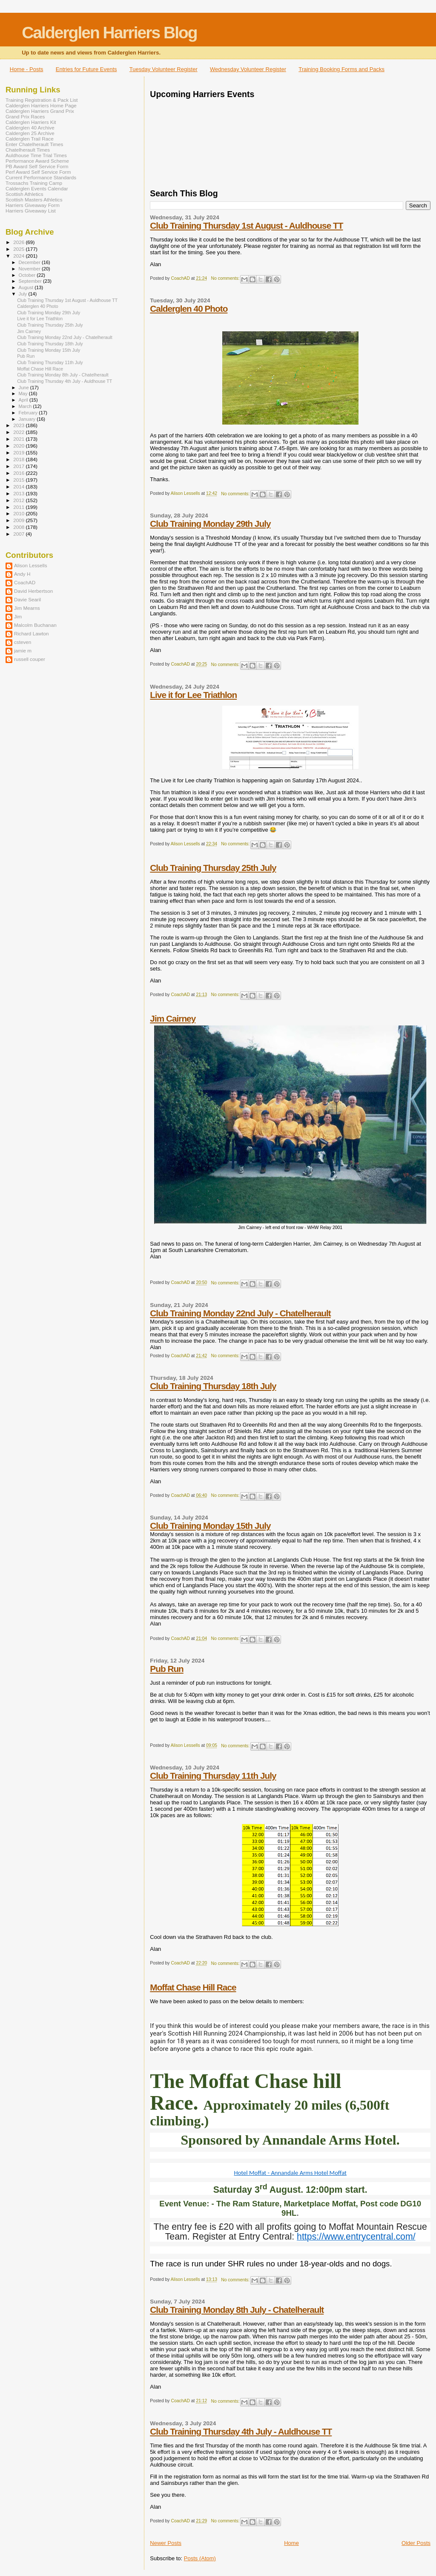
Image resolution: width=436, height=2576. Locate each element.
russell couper (29, 659)
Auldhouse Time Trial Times (36, 155)
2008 (19, 527)
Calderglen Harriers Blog (109, 32)
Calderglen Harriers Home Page (41, 105)
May (24, 393)
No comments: (226, 278)
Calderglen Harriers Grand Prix (40, 111)
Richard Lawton (31, 633)
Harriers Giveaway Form (33, 205)
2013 (19, 493)
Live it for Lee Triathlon (193, 695)
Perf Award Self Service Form (38, 172)
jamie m (23, 650)
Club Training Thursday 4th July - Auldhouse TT (241, 2431)
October (28, 275)
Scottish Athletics (24, 194)
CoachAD (24, 582)
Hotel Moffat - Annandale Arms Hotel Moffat (290, 2173)
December (30, 262)
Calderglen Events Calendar (37, 188)
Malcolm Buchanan (35, 625)
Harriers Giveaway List (31, 210)
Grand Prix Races (25, 116)
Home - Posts (26, 69)
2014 (19, 486)
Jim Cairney (172, 1018)
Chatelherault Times (28, 149)
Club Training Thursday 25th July (213, 868)
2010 (19, 513)
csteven (22, 642)
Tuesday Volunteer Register (163, 69)
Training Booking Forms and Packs (341, 69)
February (29, 412)
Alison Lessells (30, 565)
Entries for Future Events (86, 69)
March (26, 406)
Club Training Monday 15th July (210, 1526)
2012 (19, 500)
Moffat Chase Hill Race (193, 1987)
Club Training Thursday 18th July (213, 1386)
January (28, 419)
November (30, 268)
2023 (19, 425)
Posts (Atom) (200, 2558)
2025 (19, 249)
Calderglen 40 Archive (30, 127)
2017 (19, 466)
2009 (19, 520)
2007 (19, 534)
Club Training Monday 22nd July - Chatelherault (240, 1313)
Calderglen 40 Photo (188, 308)
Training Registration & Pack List (42, 100)
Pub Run (166, 1669)
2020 (19, 445)
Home (291, 2543)
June (24, 387)
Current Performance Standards (41, 177)
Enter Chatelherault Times (34, 144)
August (27, 287)
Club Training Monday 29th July (210, 523)
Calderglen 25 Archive (30, 133)
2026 (19, 242)
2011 (19, 507)
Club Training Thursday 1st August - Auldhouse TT (246, 225)
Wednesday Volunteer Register (248, 69)
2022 (19, 432)
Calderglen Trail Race (30, 138)
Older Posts (416, 2543)
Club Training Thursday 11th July (213, 1776)
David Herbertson (33, 591)
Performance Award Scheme (37, 161)
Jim (18, 616)
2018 (19, 459)
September (31, 281)
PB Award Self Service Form (37, 166)
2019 (19, 452)
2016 (19, 473)
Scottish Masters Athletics (34, 199)
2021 (19, 439)
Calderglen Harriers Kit (31, 122)
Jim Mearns (27, 608)
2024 (19, 255)
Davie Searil (27, 599)
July (24, 293)
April (24, 399)
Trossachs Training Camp (34, 183)
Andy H (22, 574)
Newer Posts (165, 2543)
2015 (19, 479)
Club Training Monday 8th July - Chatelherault (237, 2310)
